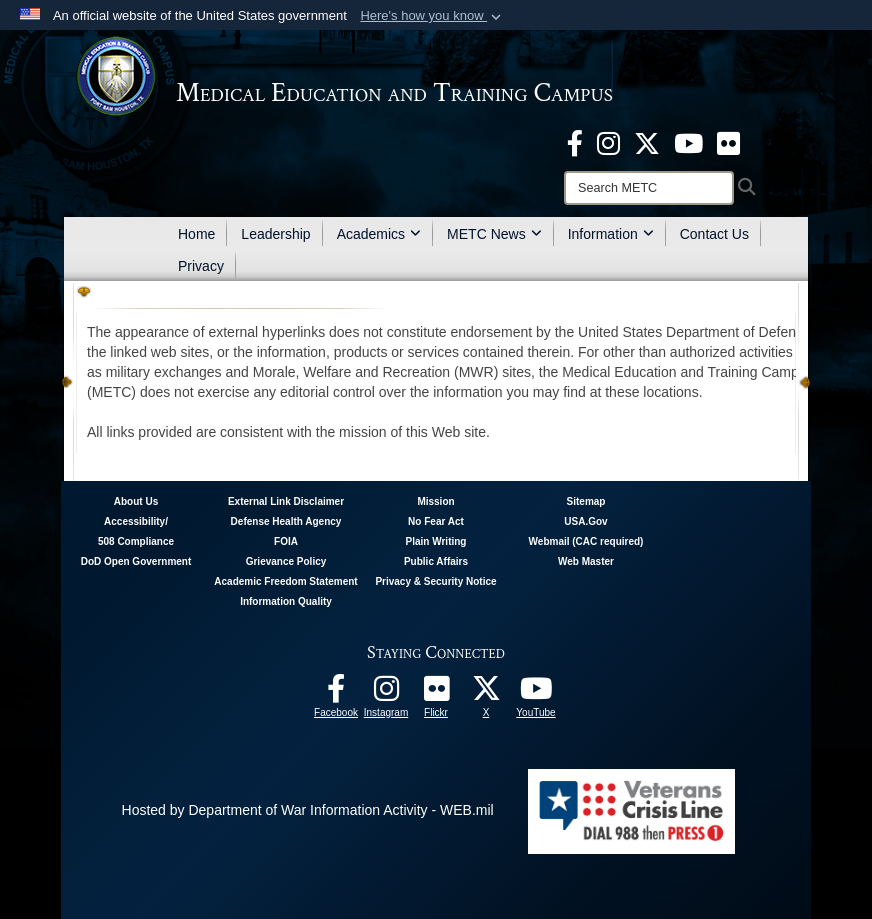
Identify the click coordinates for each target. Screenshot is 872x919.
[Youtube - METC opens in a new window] (688, 142)
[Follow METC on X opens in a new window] (486, 694)
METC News (494, 234)
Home (196, 234)
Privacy (201, 266)
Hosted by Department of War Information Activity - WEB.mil (308, 810)
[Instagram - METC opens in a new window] (608, 142)
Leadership (275, 234)
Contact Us (714, 234)
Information (611, 234)
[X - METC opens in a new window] (647, 142)
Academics (379, 234)
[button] (432, 16)
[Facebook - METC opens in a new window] (575, 142)
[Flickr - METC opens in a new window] (728, 142)
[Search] (649, 188)
